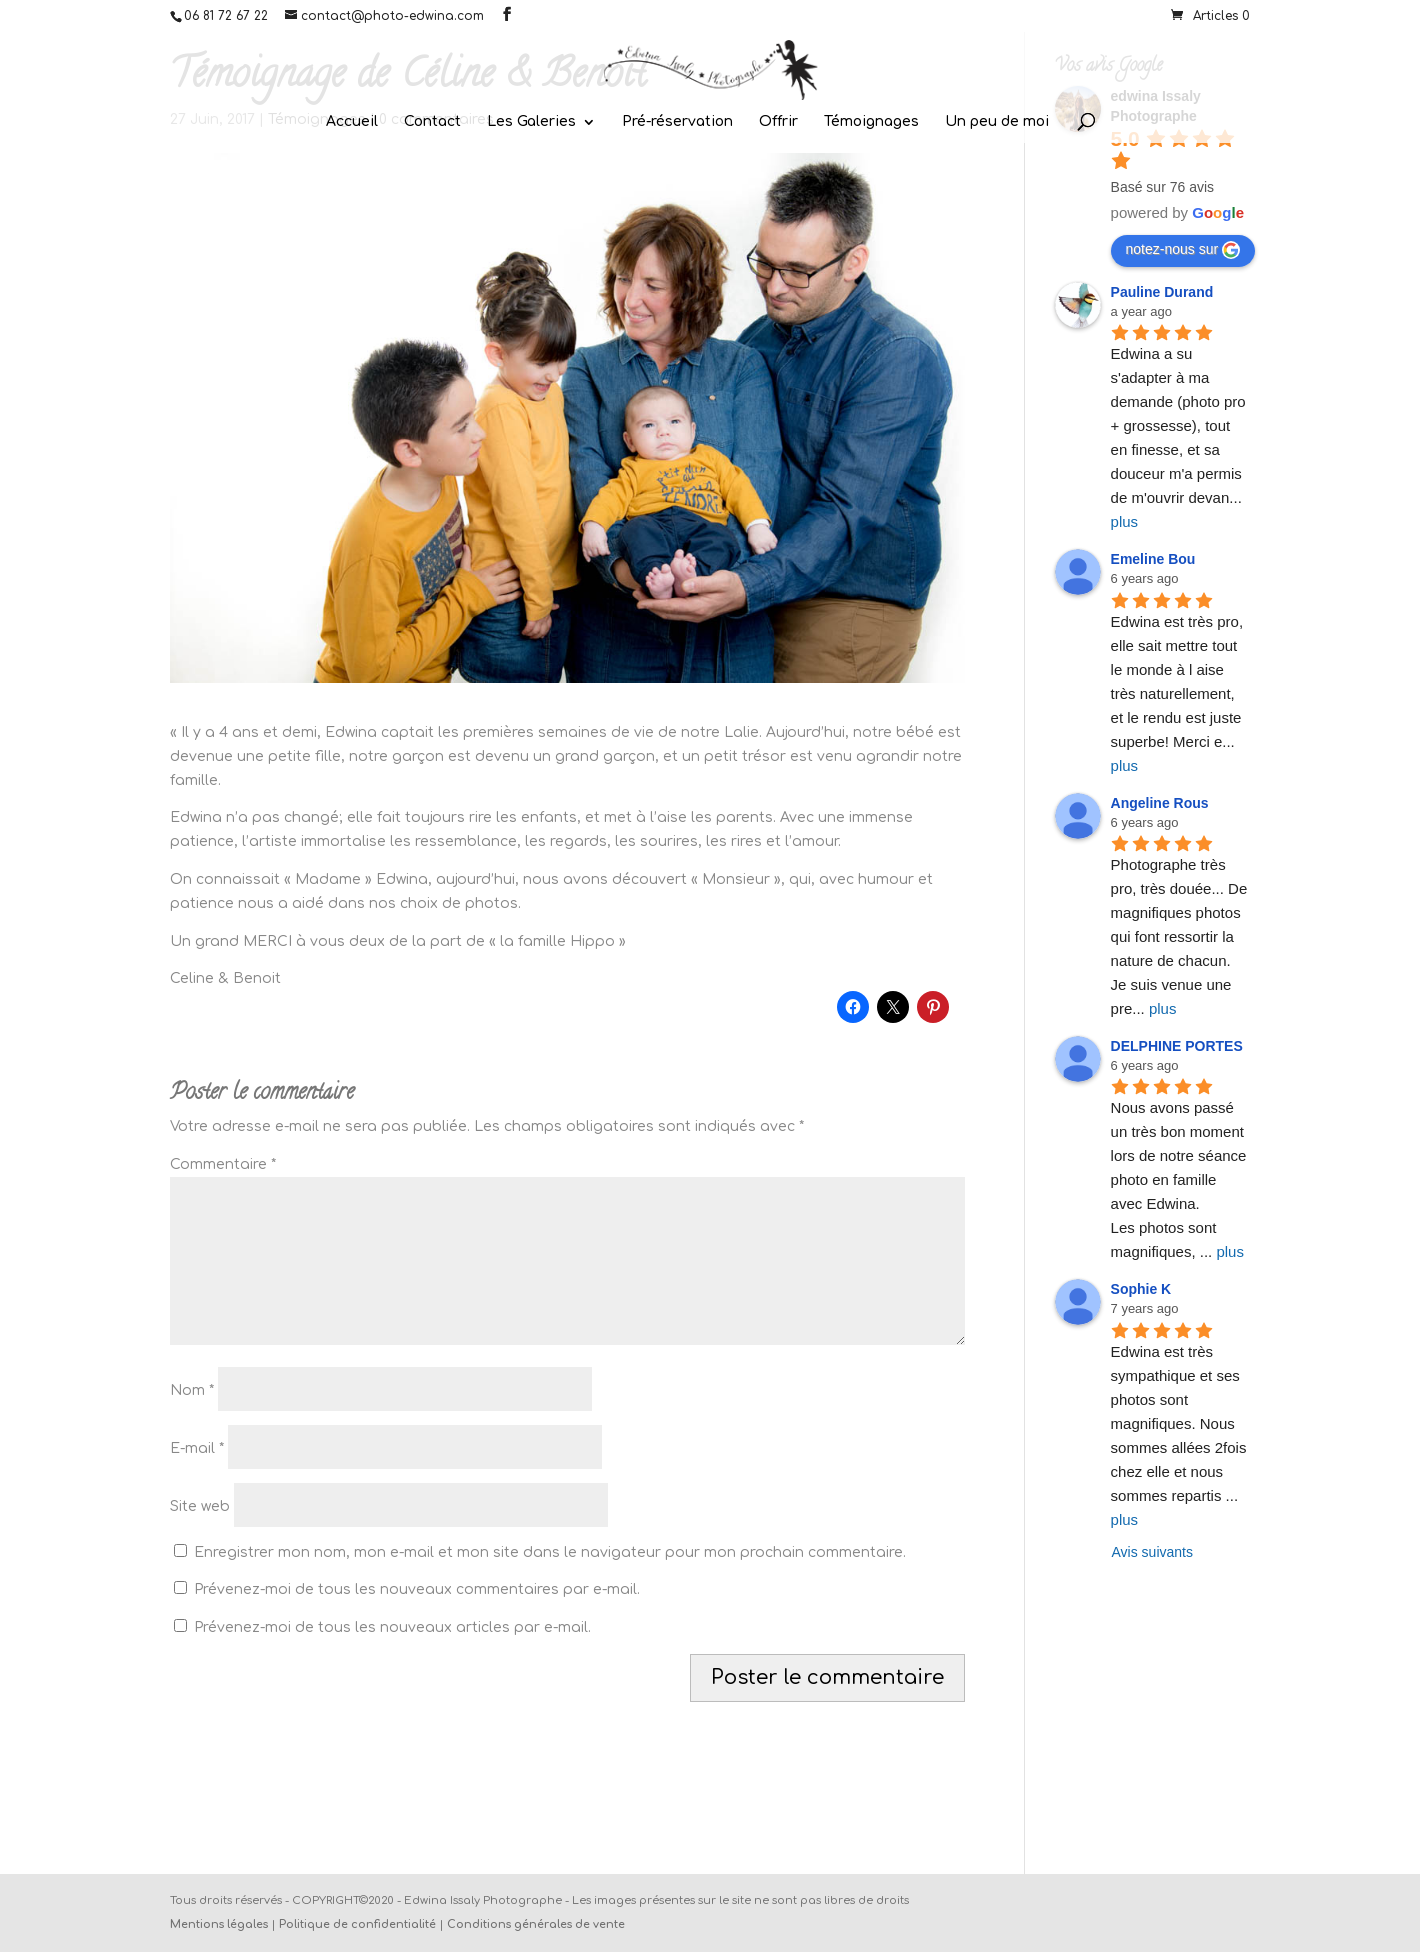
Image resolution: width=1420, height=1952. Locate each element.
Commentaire (223, 1164)
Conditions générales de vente (536, 1924)
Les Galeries (531, 122)
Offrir (778, 122)
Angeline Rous (1160, 803)
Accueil (352, 122)
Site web (200, 1506)
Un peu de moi (997, 122)
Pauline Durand (1162, 292)
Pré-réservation (677, 122)
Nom (192, 1390)
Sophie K (1141, 1289)
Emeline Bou (1153, 559)
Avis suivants (1152, 1552)
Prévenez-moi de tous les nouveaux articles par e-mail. (392, 1627)
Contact (432, 122)
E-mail (197, 1448)
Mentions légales (219, 1924)
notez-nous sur (1183, 250)
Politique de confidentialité (357, 1924)
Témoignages (871, 122)
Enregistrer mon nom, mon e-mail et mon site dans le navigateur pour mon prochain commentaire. (550, 1552)
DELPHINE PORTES (1177, 1046)
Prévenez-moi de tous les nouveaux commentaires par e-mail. (417, 1589)
